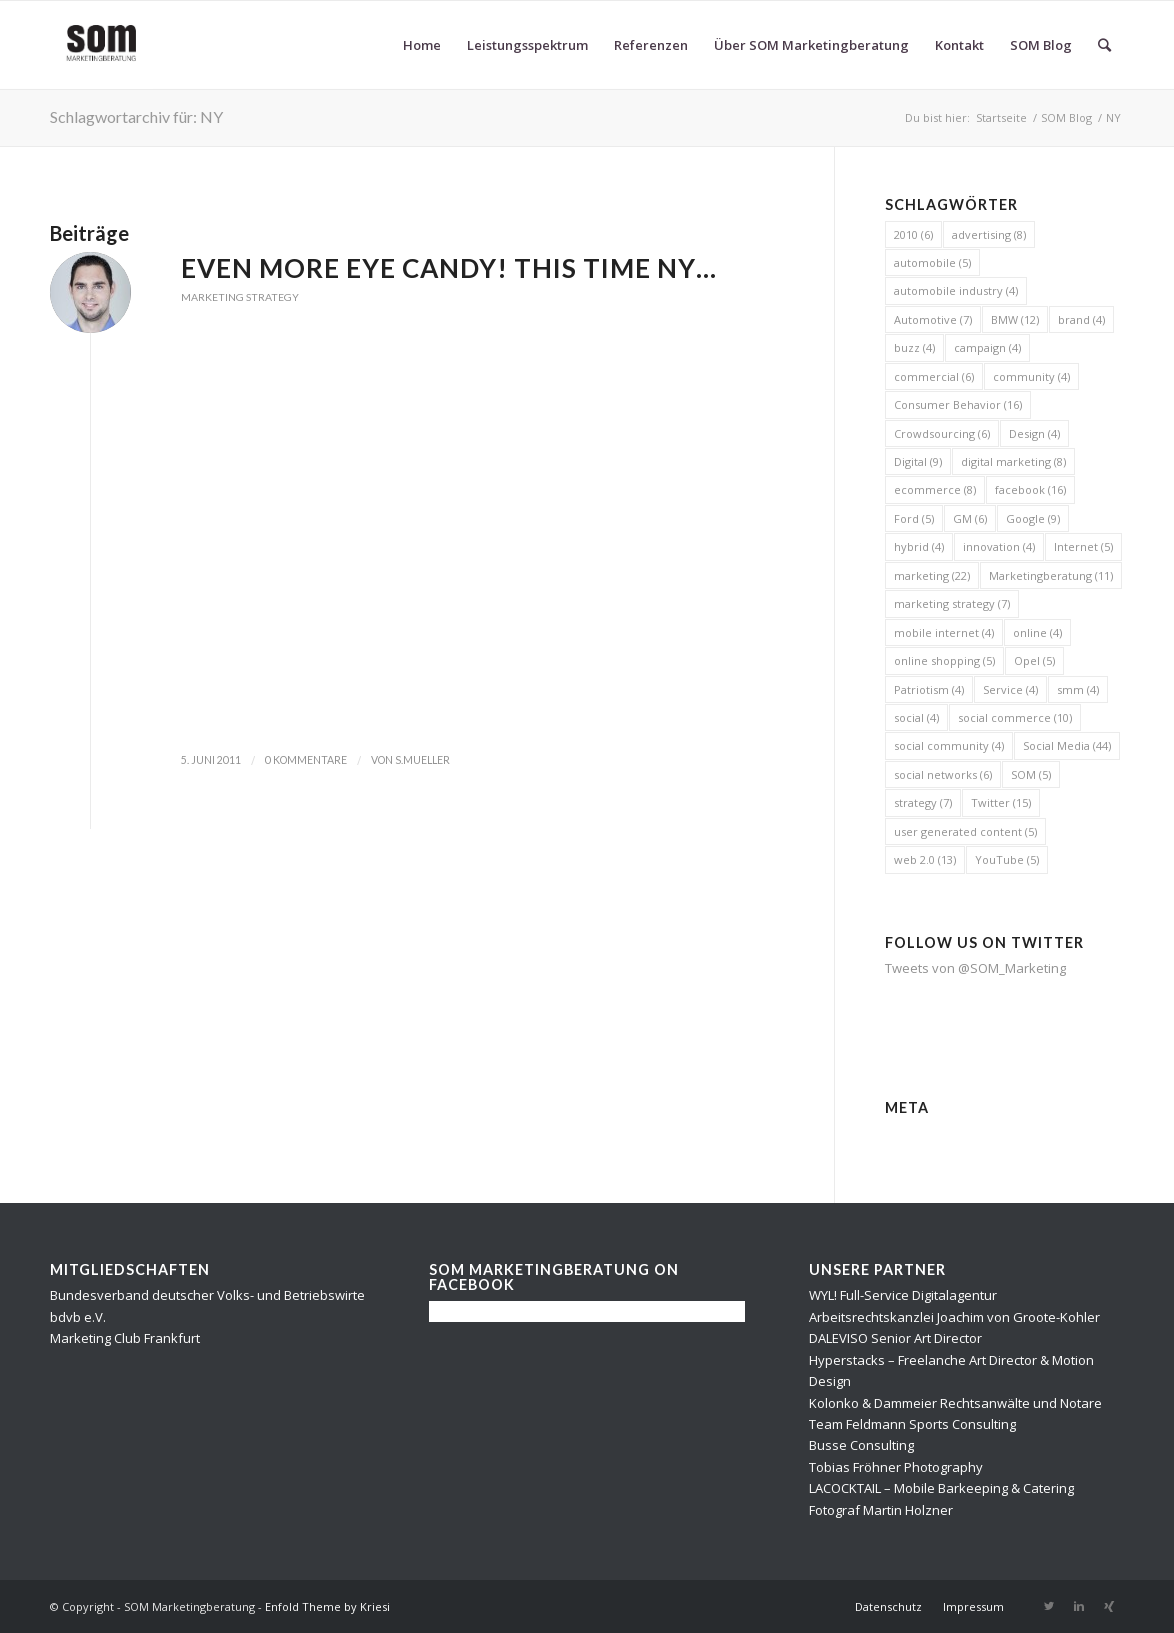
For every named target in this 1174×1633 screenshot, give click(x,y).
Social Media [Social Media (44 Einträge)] (1067, 745)
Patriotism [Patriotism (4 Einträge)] (929, 689)
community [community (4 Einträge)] (1031, 376)
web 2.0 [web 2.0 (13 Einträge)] (925, 859)
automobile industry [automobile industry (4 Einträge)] (956, 290)
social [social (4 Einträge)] (916, 717)
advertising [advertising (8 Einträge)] (989, 234)
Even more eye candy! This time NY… (449, 268)
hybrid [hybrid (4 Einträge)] (919, 546)
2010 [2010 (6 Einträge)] (913, 234)
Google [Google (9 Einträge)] (1033, 518)
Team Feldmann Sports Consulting (912, 1424)
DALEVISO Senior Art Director (895, 1338)
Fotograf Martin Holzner (881, 1510)
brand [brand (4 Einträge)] (1081, 319)
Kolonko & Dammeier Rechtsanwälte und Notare (955, 1403)
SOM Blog (1066, 117)
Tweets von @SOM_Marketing (975, 968)
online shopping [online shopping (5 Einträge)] (944, 660)
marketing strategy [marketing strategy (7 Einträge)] (952, 603)
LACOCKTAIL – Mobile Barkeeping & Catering (941, 1488)
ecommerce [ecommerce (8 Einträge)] (935, 489)
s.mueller (422, 760)
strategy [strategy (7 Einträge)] (923, 802)
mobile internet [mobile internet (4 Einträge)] (944, 632)
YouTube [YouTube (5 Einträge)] (1007, 859)
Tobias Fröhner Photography (896, 1467)
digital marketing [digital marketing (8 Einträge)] (1013, 461)
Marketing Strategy (240, 297)
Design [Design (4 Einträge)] (1034, 433)
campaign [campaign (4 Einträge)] (987, 347)
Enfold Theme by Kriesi (327, 1606)
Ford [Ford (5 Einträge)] (914, 518)
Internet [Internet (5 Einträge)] (1083, 546)
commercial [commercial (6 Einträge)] (934, 376)
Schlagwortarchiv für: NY (136, 116)
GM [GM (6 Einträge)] (970, 518)
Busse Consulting (861, 1445)
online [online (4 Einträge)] (1037, 632)
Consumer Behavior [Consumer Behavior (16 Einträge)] (958, 404)
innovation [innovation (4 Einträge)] (999, 546)
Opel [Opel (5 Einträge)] (1034, 660)
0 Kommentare (306, 760)
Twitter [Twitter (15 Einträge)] (1001, 802)
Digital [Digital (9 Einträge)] (918, 461)
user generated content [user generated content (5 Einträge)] (965, 831)
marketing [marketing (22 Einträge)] (932, 575)
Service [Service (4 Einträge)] (1010, 689)
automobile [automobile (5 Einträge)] (932, 262)
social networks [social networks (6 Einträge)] (943, 774)
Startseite (1001, 117)
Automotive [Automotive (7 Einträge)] (933, 319)
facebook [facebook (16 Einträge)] (1030, 489)
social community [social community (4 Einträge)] (949, 745)
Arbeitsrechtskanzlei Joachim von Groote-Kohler (954, 1317)
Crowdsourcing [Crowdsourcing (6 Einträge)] (942, 433)
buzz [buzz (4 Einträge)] (914, 347)
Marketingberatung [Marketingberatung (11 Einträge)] (1051, 575)
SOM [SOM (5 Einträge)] (1031, 774)
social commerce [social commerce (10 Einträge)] (1015, 717)
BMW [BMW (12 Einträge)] (1015, 319)
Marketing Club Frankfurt (125, 1338)
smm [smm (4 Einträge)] (1078, 689)
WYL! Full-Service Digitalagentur (903, 1295)
